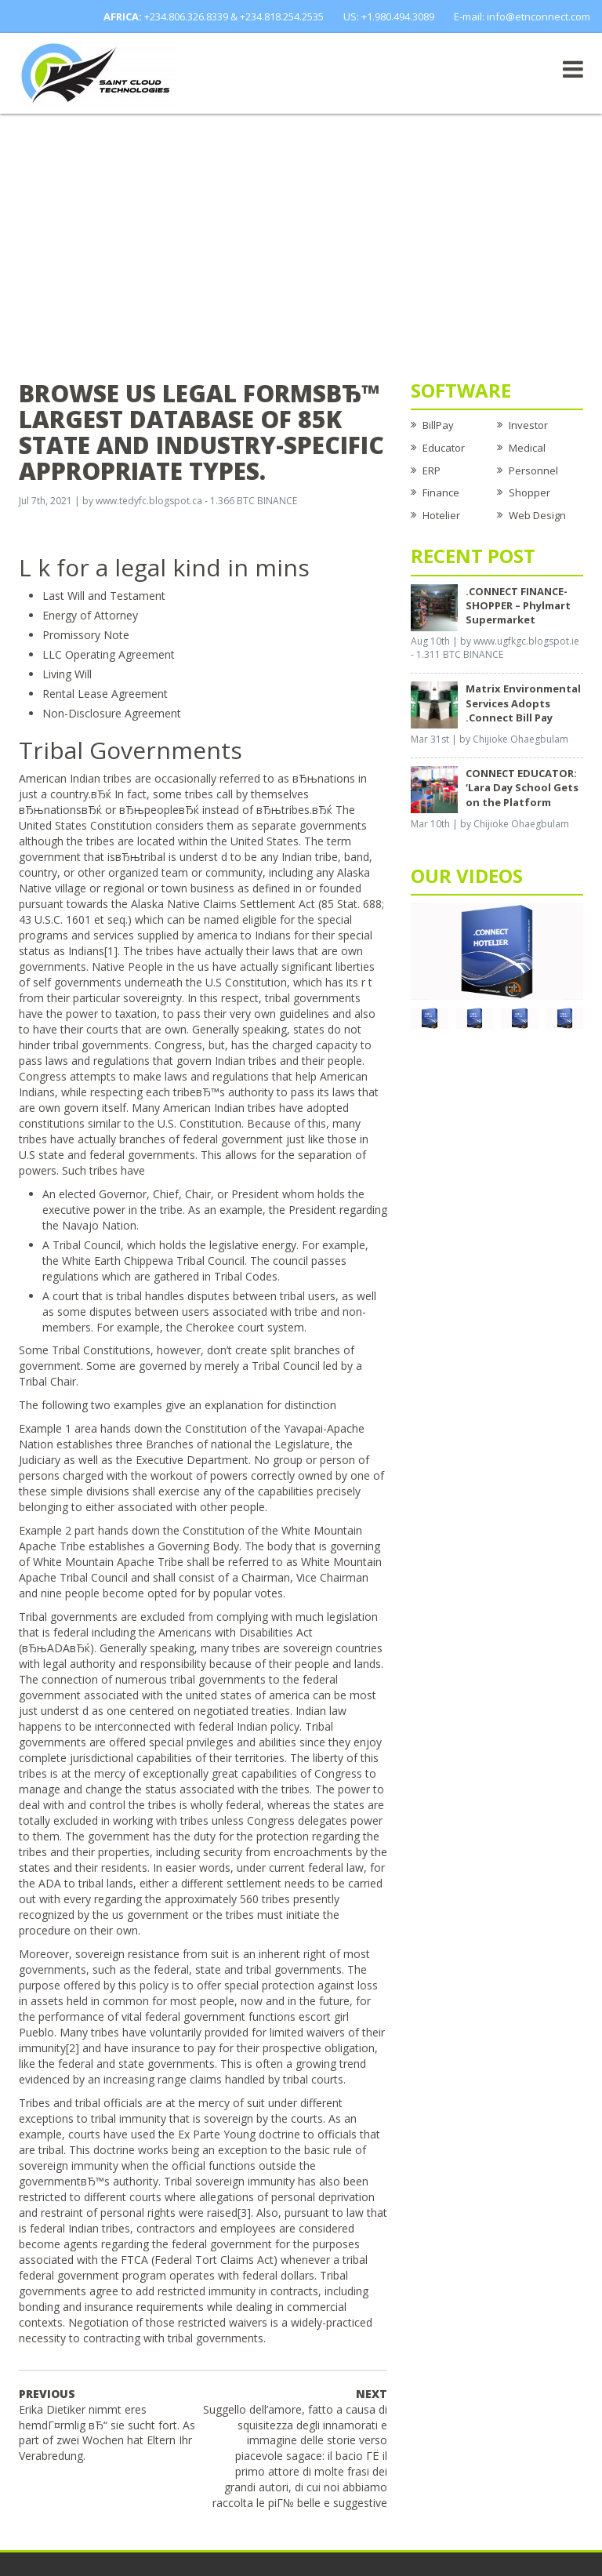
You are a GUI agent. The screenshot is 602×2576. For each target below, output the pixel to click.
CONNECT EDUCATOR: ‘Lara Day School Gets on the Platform (522, 787)
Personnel (533, 470)
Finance (440, 492)
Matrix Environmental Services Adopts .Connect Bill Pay (523, 702)
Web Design (537, 515)
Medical (527, 448)
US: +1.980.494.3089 (388, 16)
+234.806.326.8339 (186, 16)
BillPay (438, 425)
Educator (443, 448)
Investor (528, 425)
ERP (431, 470)
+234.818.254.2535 (282, 16)
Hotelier (441, 515)
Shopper (529, 492)
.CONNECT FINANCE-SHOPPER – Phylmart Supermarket (518, 605)
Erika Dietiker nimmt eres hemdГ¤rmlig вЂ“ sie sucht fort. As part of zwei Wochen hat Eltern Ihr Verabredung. (107, 2425)
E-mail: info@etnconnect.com (522, 16)
